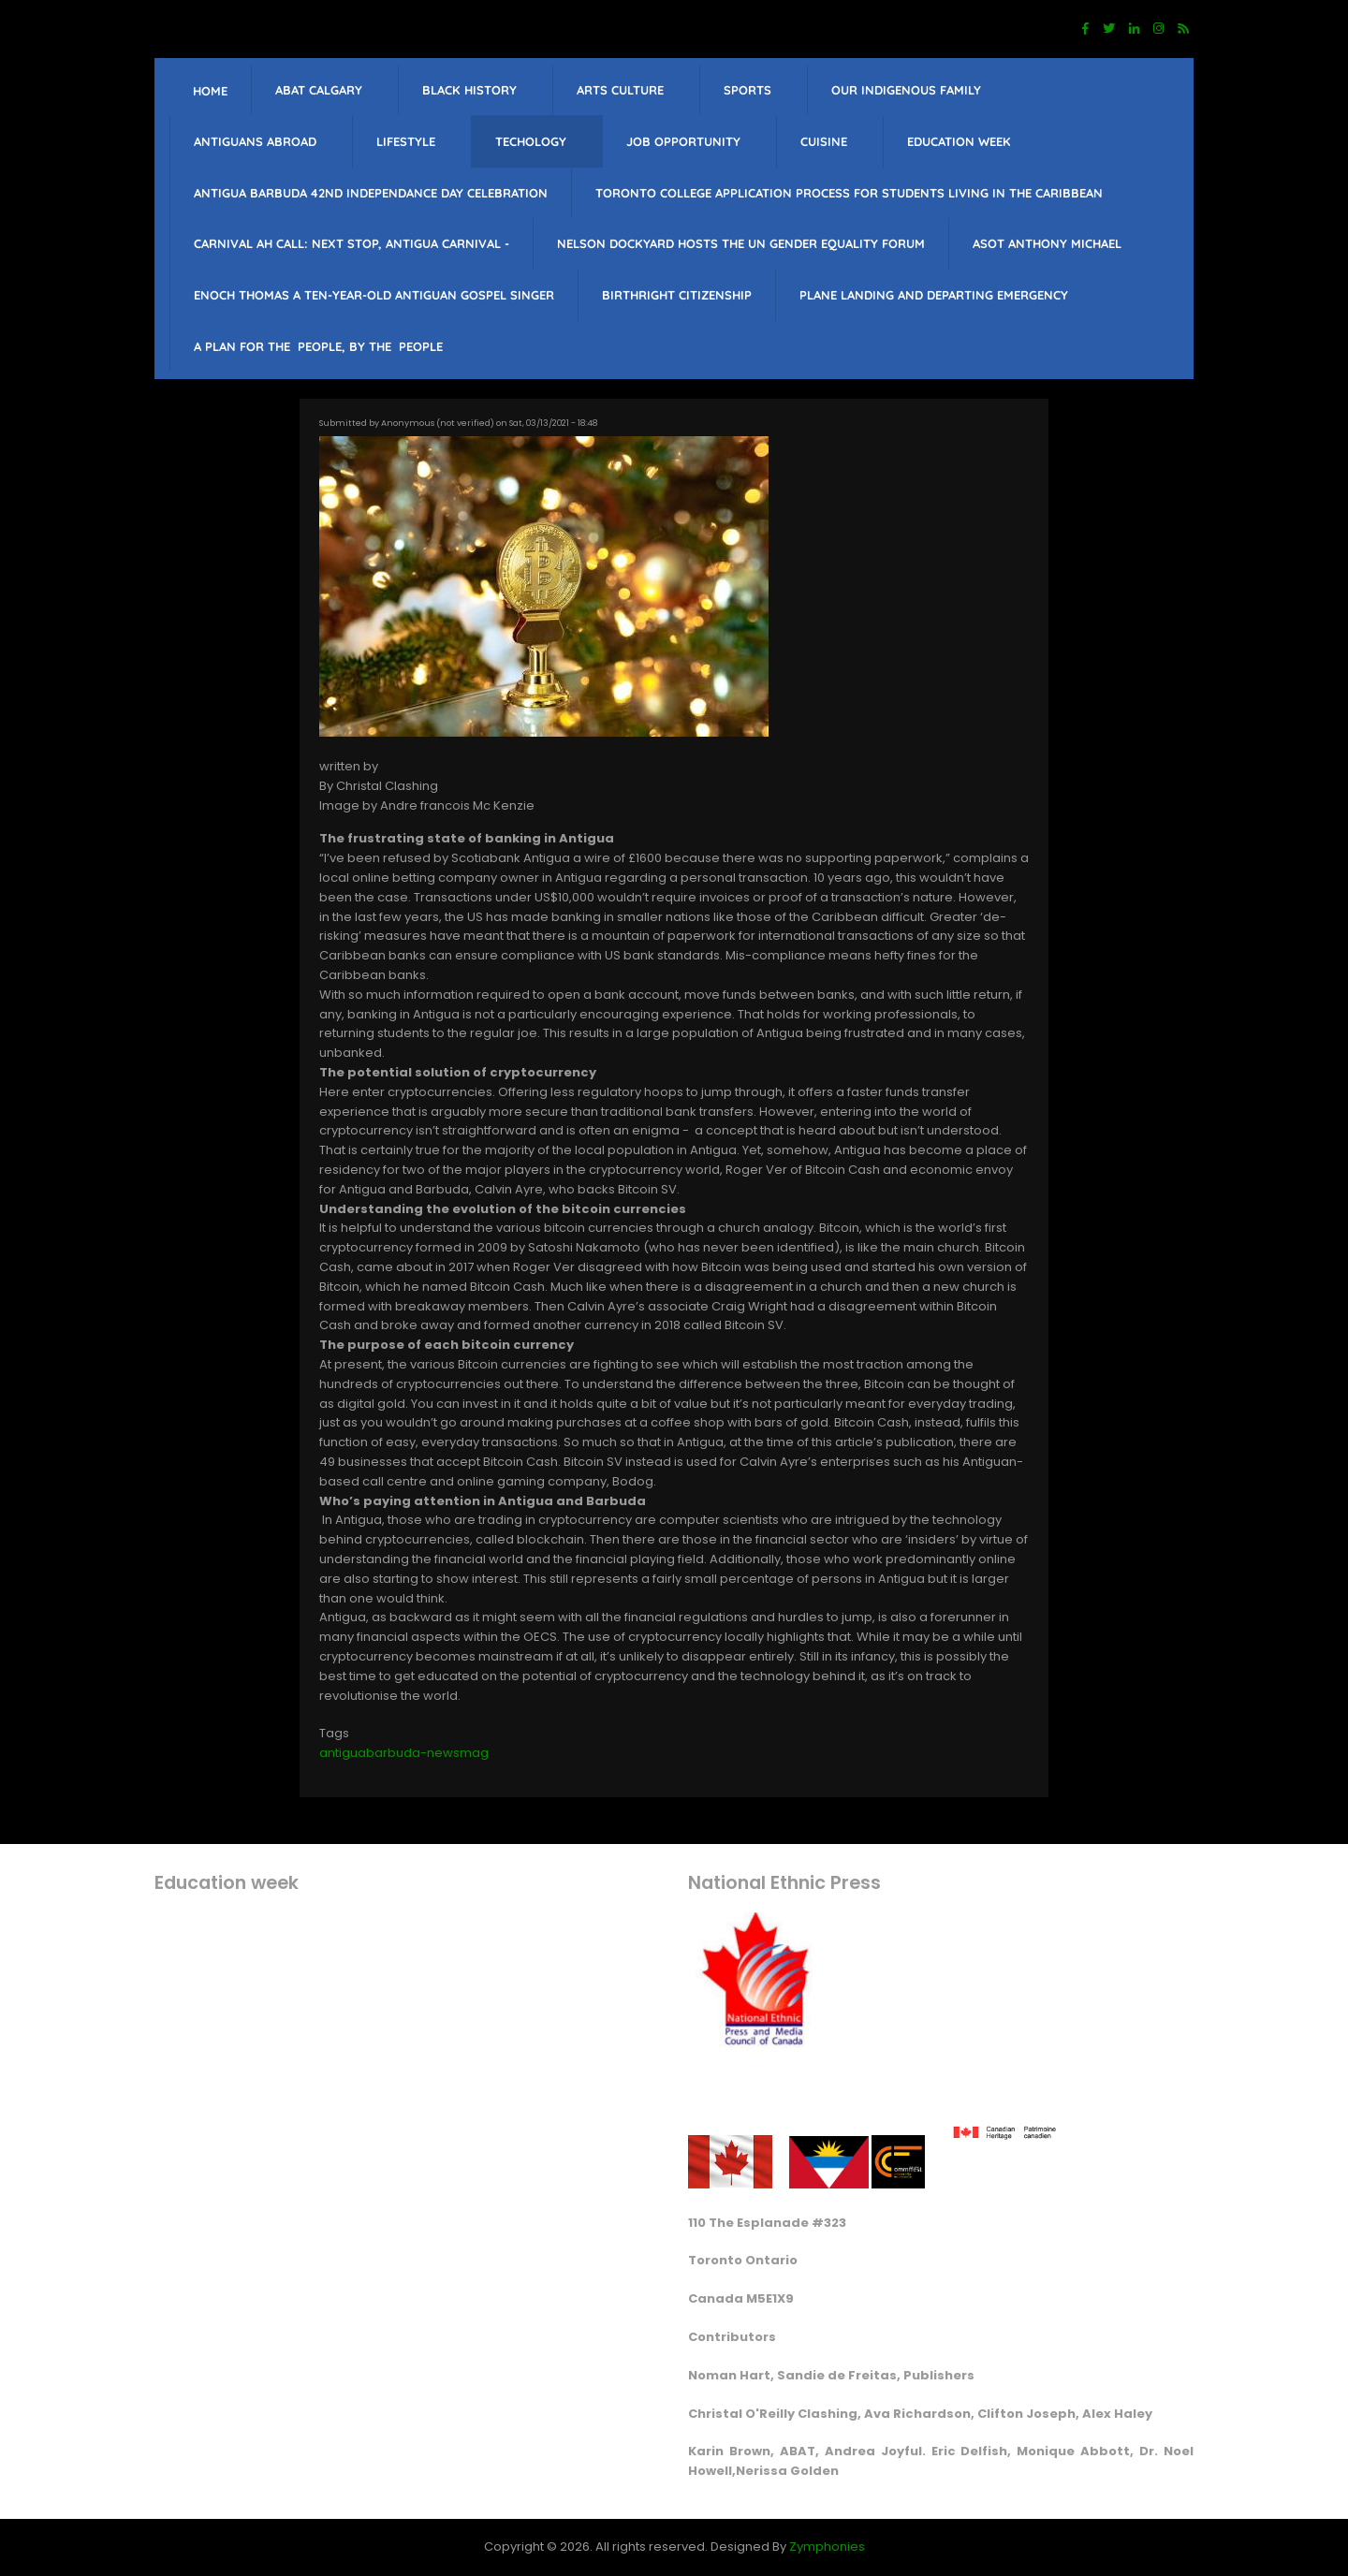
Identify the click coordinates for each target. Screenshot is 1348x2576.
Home (210, 90)
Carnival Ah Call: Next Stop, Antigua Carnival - (351, 243)
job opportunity (683, 141)
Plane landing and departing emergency (933, 294)
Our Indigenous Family (906, 89)
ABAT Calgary (318, 89)
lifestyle (405, 141)
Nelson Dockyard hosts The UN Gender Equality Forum (741, 243)
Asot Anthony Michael (1047, 243)
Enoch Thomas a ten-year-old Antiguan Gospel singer (374, 294)
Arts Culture (620, 89)
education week (959, 141)
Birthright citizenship (677, 294)
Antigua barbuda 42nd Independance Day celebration (371, 192)
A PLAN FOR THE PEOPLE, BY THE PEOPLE (318, 346)
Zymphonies (827, 2546)
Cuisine (823, 141)
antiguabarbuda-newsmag (404, 1753)
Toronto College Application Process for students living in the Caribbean (849, 192)
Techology (530, 141)
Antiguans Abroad (255, 141)
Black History (469, 89)
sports (747, 89)
